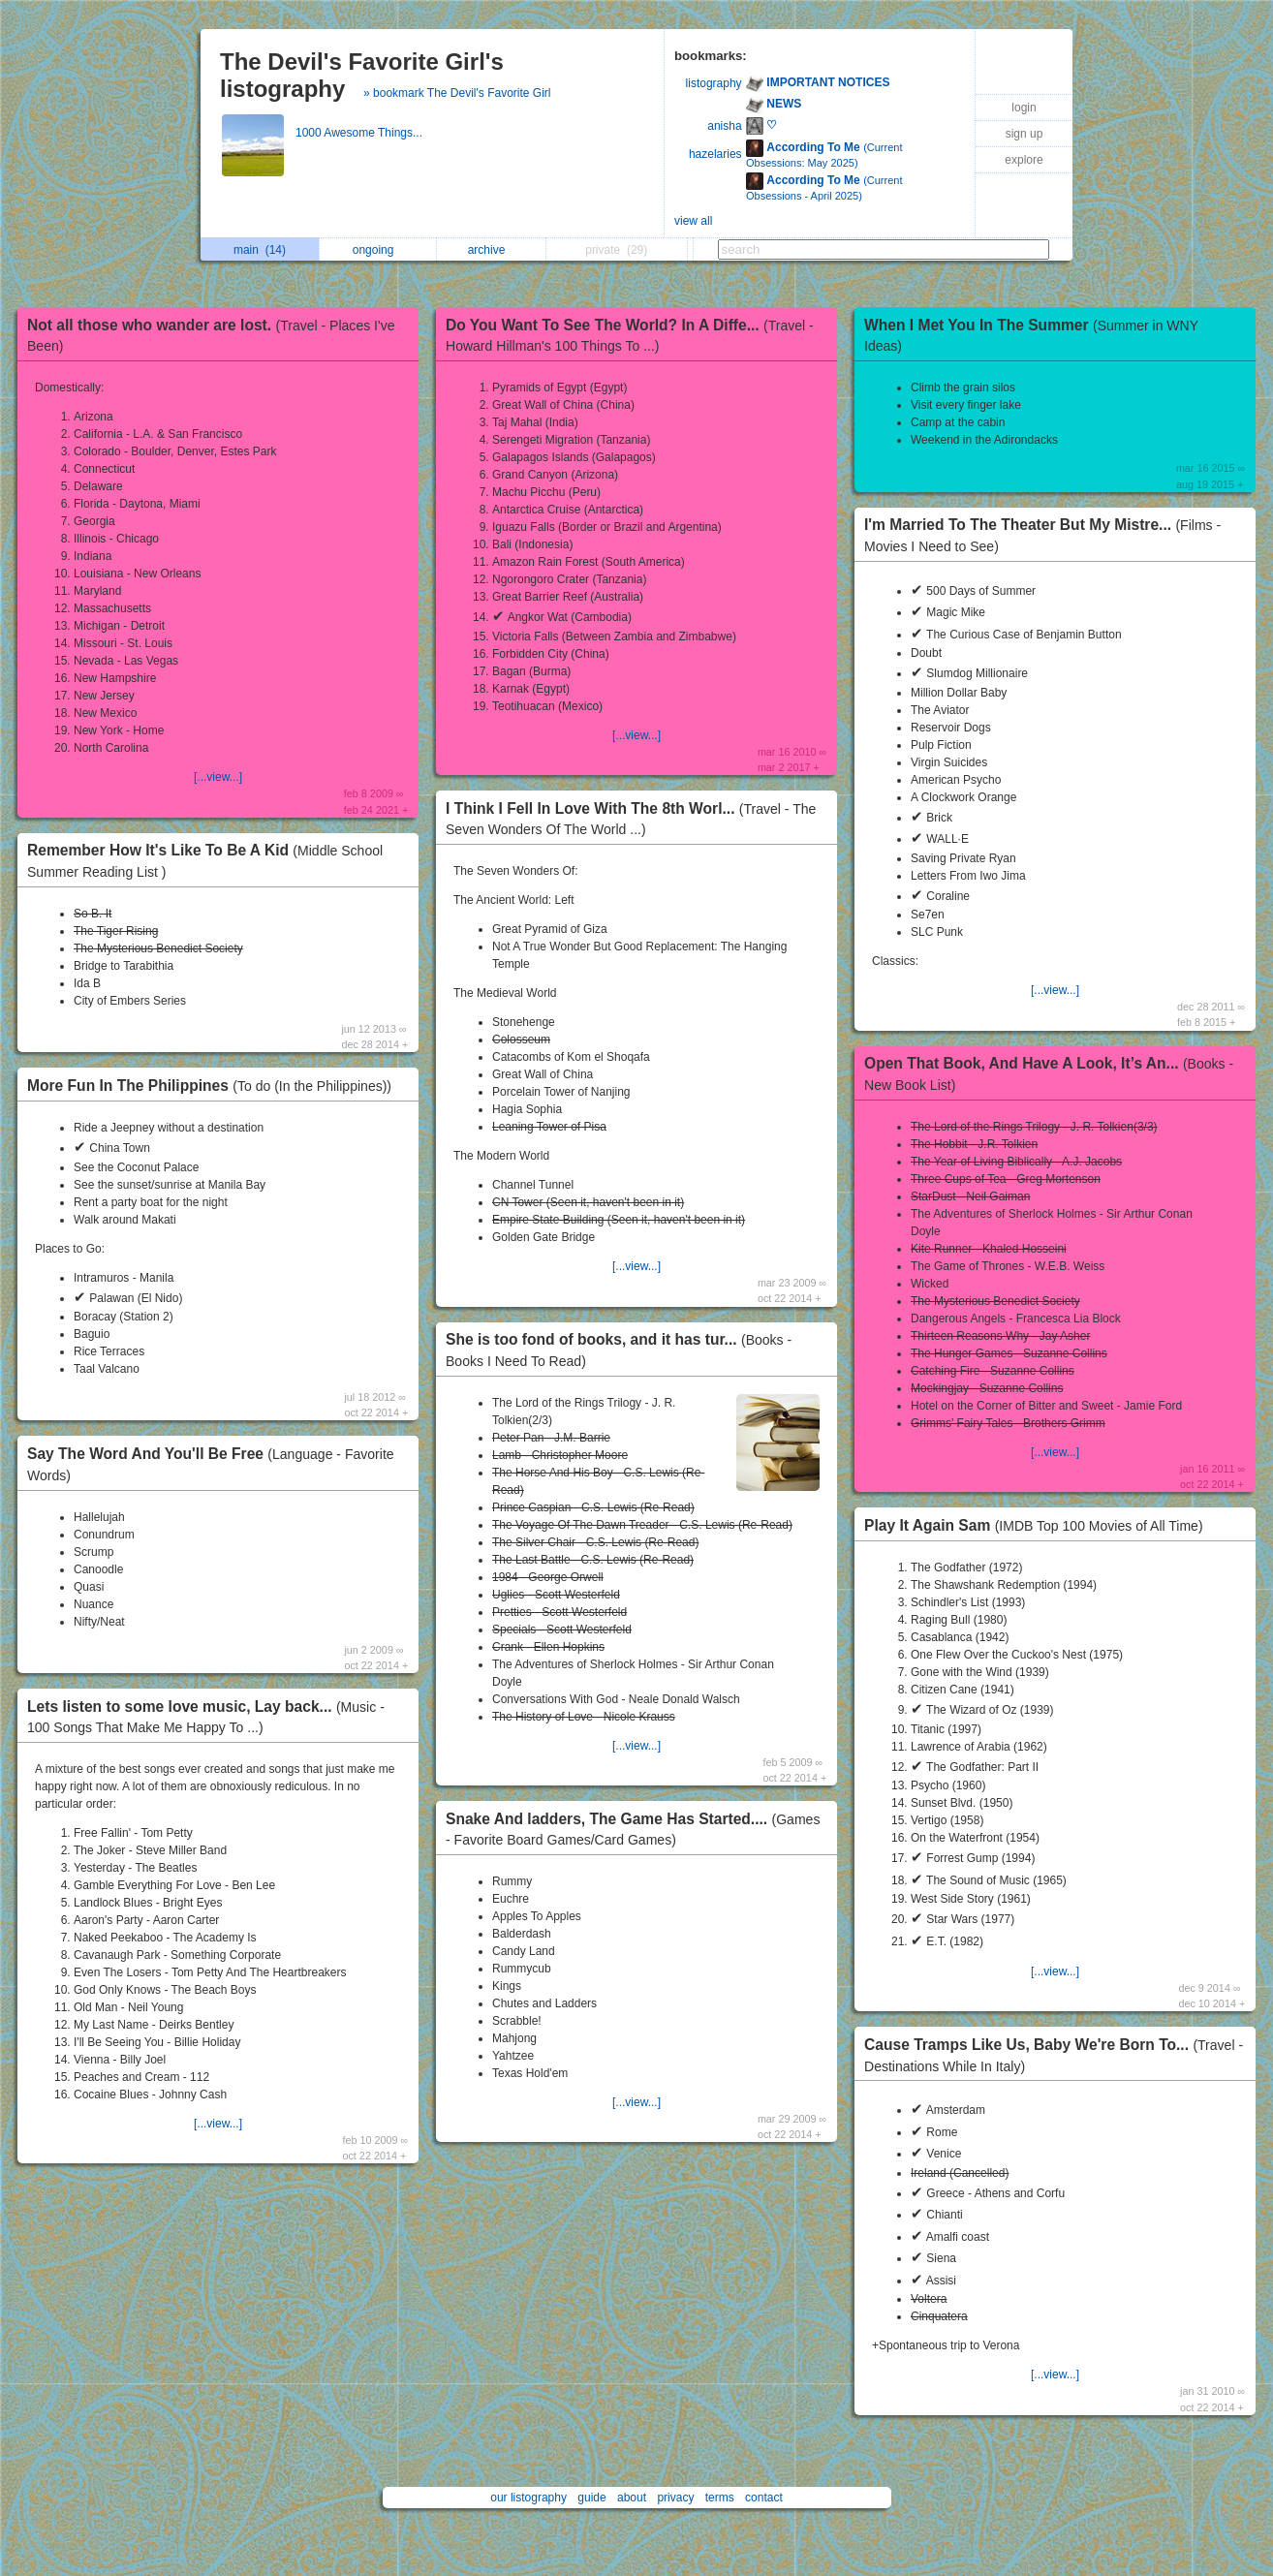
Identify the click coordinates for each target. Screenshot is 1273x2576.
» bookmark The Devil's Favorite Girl (456, 93)
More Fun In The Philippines (214, 1085)
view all (693, 221)
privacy (675, 2497)
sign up (1024, 133)
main (259, 250)
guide (591, 2497)
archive (491, 250)
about (631, 2497)
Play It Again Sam (1038, 1525)
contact (764, 2497)
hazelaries (715, 154)
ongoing (378, 250)
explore (1023, 160)
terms (719, 2497)
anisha (724, 126)
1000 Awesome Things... (360, 133)
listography (714, 83)
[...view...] (218, 777)
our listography (528, 2497)
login (1023, 107)
